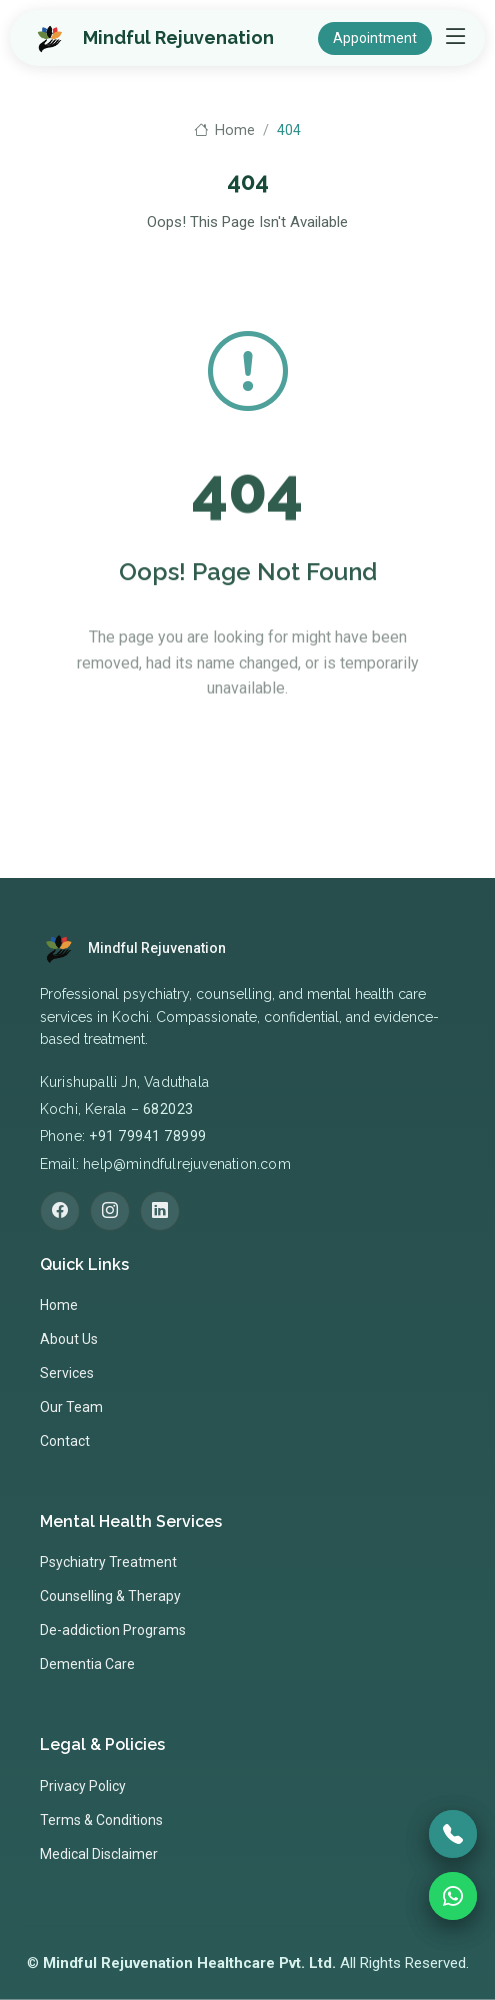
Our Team (71, 1407)
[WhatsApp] (453, 1896)
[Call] (453, 1834)
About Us (69, 1339)
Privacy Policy (83, 1786)
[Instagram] (110, 1211)
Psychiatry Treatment (108, 1562)
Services (67, 1373)
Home (224, 130)
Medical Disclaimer (99, 1854)
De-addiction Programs (113, 1630)
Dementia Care (87, 1664)
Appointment (375, 38)
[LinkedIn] (160, 1211)
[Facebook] (60, 1211)
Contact (65, 1441)
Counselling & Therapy (110, 1596)
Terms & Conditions (101, 1820)
